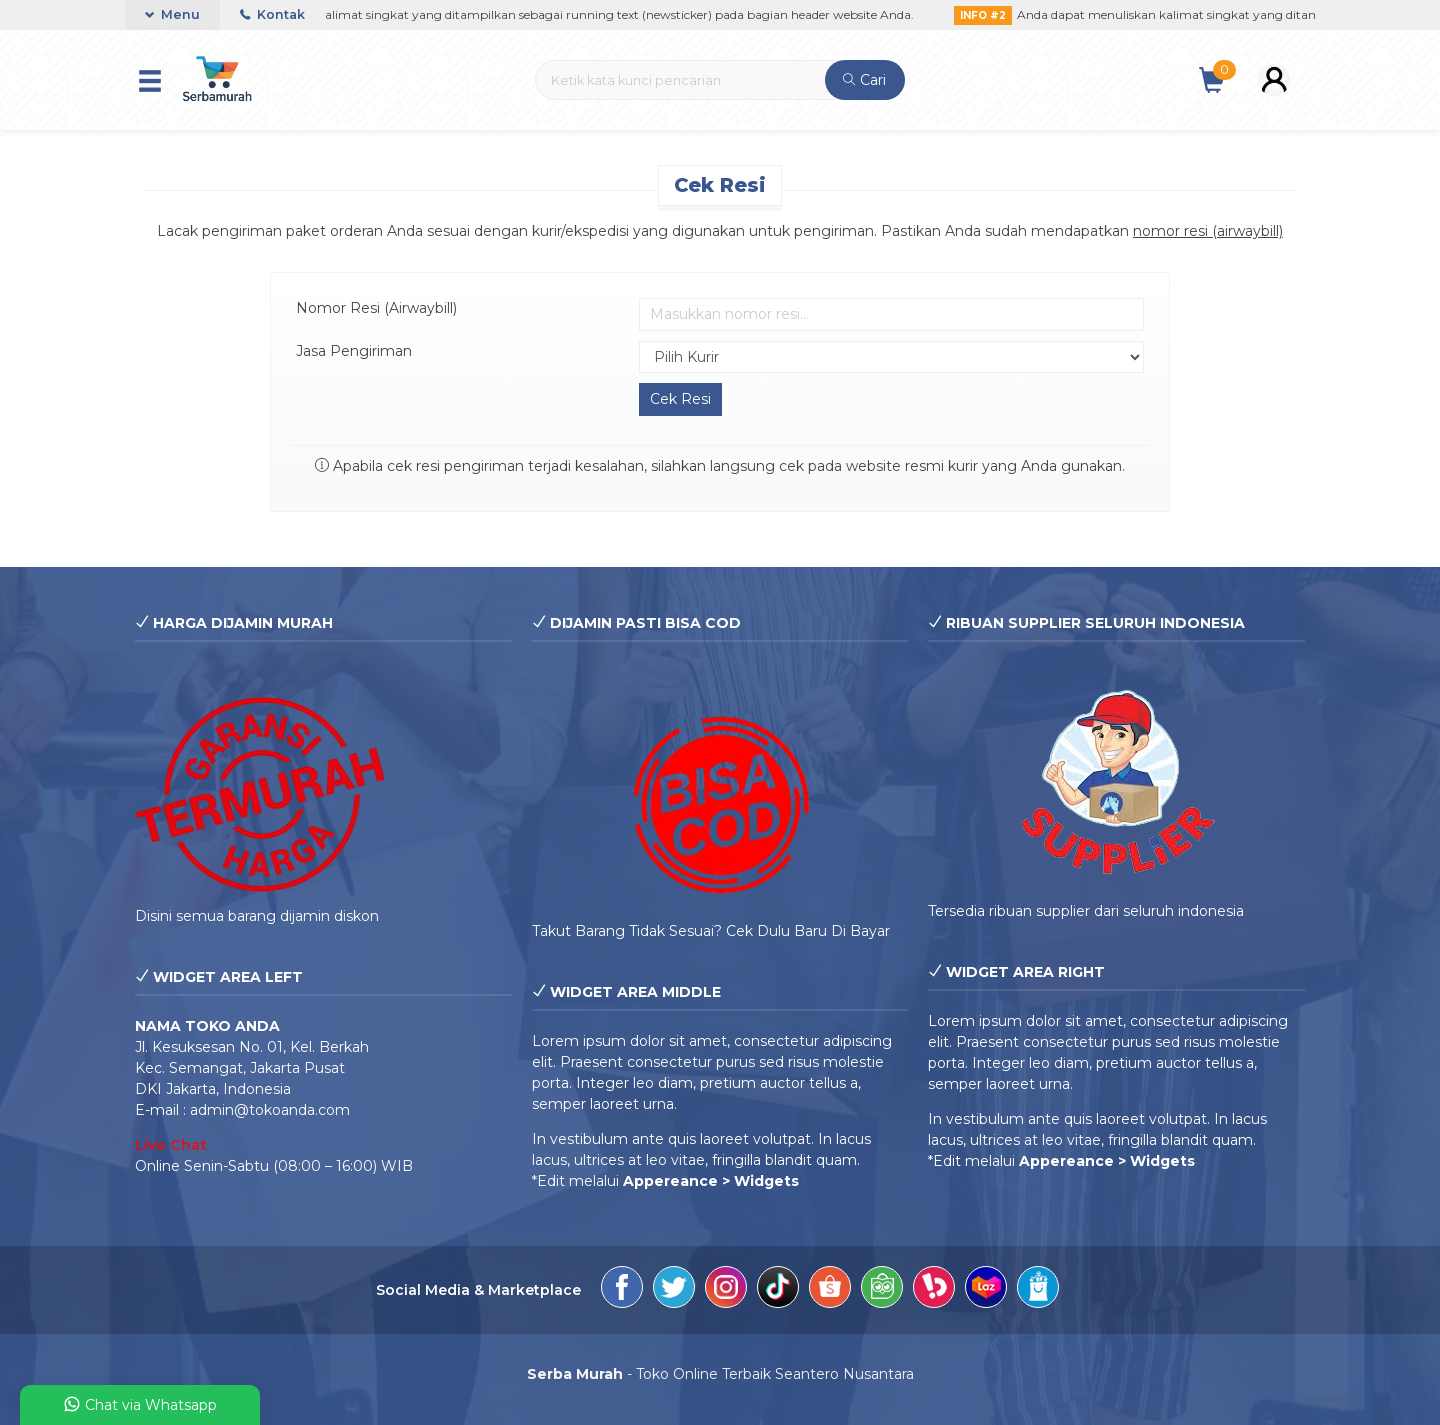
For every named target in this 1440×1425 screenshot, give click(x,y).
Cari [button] (864, 80)
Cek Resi (720, 185)
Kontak (272, 14)
